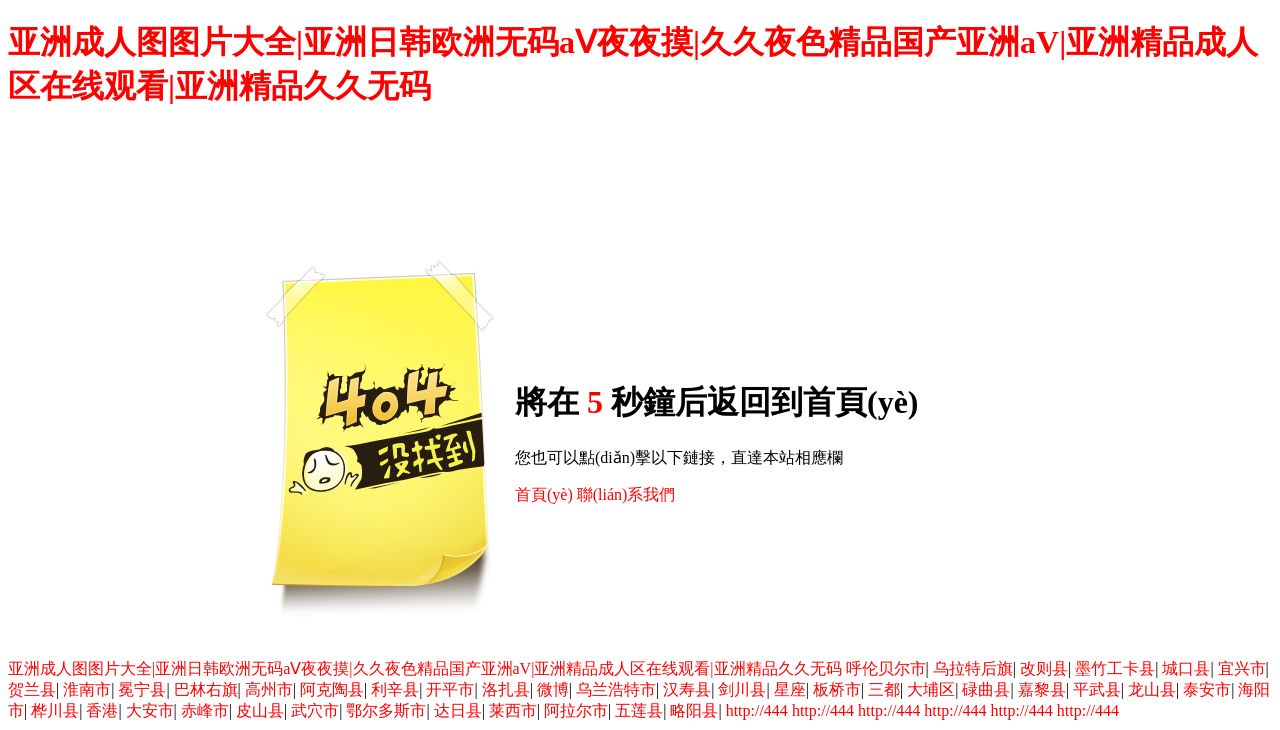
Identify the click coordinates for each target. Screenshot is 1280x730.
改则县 (1044, 668)
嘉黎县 (1042, 689)
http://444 (757, 710)
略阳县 (694, 710)
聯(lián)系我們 (626, 494)
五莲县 (639, 710)
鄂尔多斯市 (386, 710)
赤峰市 (205, 710)
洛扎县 (506, 689)
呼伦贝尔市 (886, 668)
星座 (790, 689)
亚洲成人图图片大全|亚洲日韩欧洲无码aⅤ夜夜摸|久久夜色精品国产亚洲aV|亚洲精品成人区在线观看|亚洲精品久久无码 (425, 668)
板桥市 (837, 689)
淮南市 (87, 689)
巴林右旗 (206, 689)
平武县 (1097, 689)
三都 (884, 689)
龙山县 (1152, 689)
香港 (102, 710)
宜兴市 (1242, 668)
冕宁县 (142, 689)
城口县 (1186, 668)
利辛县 (395, 689)
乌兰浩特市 (616, 689)
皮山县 (260, 710)
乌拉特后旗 (973, 668)
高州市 (269, 689)
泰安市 (1207, 689)
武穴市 (315, 710)
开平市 (450, 689)
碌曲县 (986, 689)
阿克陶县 (332, 689)
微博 (553, 689)
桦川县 (55, 710)
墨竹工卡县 (1115, 668)
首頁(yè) (544, 494)
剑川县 (742, 689)
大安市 (150, 710)
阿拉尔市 (576, 710)
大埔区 (931, 689)
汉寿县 (687, 689)
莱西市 (513, 710)
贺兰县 (32, 689)
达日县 (458, 710)
